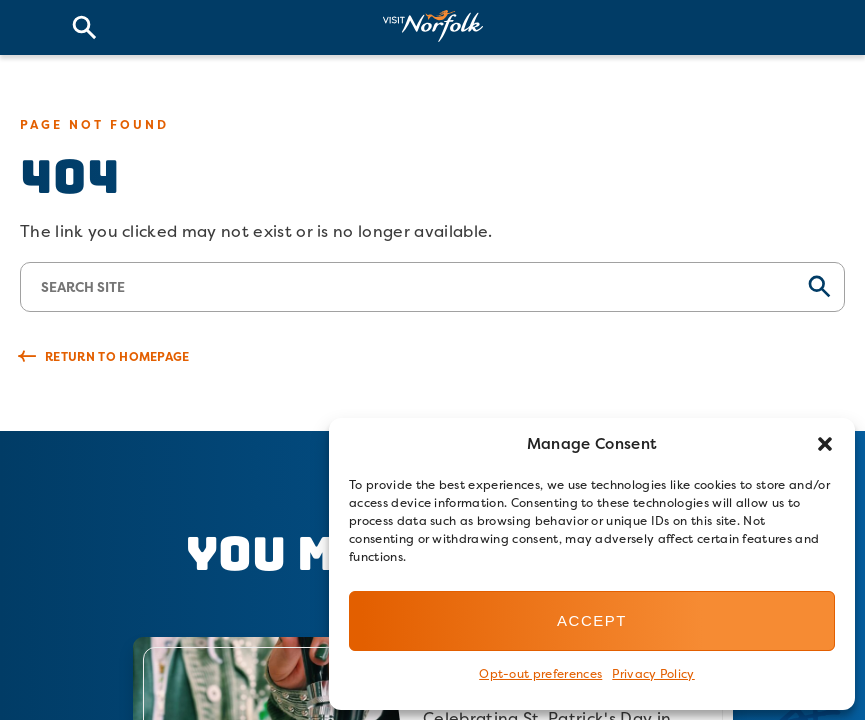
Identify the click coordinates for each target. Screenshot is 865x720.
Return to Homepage (117, 356)
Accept (592, 620)
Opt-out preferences (540, 673)
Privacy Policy (653, 673)
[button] (825, 444)
